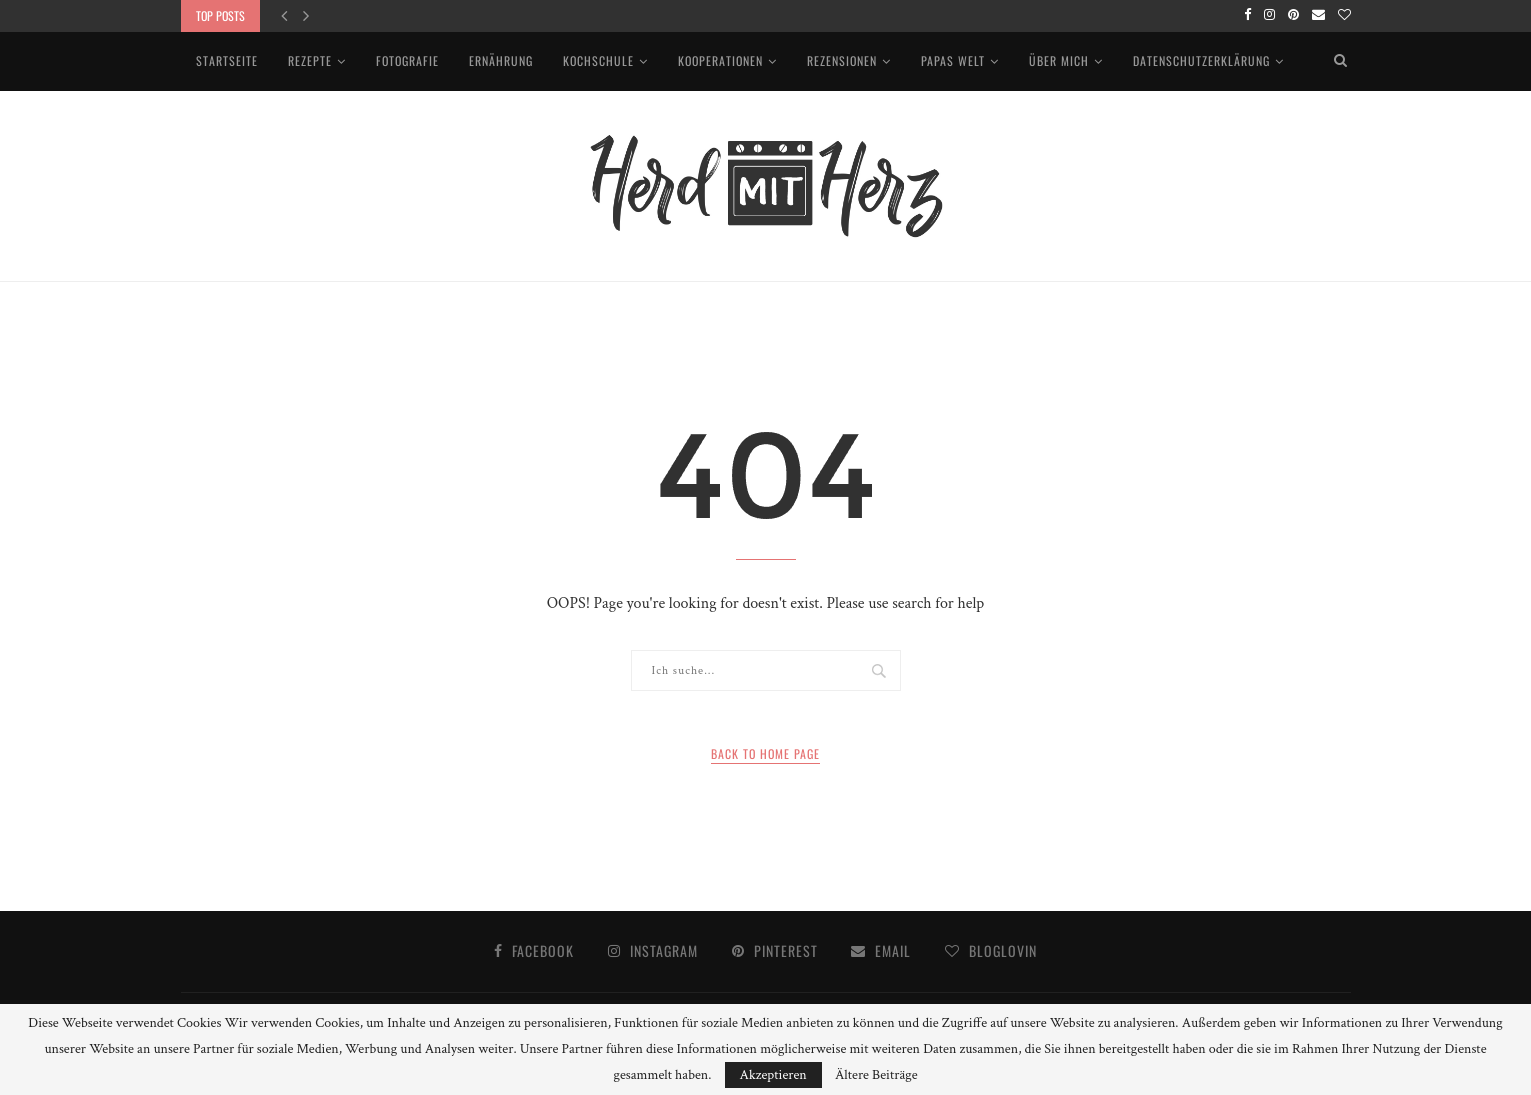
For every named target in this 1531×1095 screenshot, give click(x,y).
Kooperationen (720, 60)
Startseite (227, 60)
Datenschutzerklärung (1201, 60)
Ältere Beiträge (876, 1075)
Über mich (1059, 60)
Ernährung (501, 60)
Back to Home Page (765, 753)
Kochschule (598, 60)
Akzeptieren (773, 1075)
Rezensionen (842, 60)
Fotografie (407, 60)
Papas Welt (953, 60)
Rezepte (310, 60)
